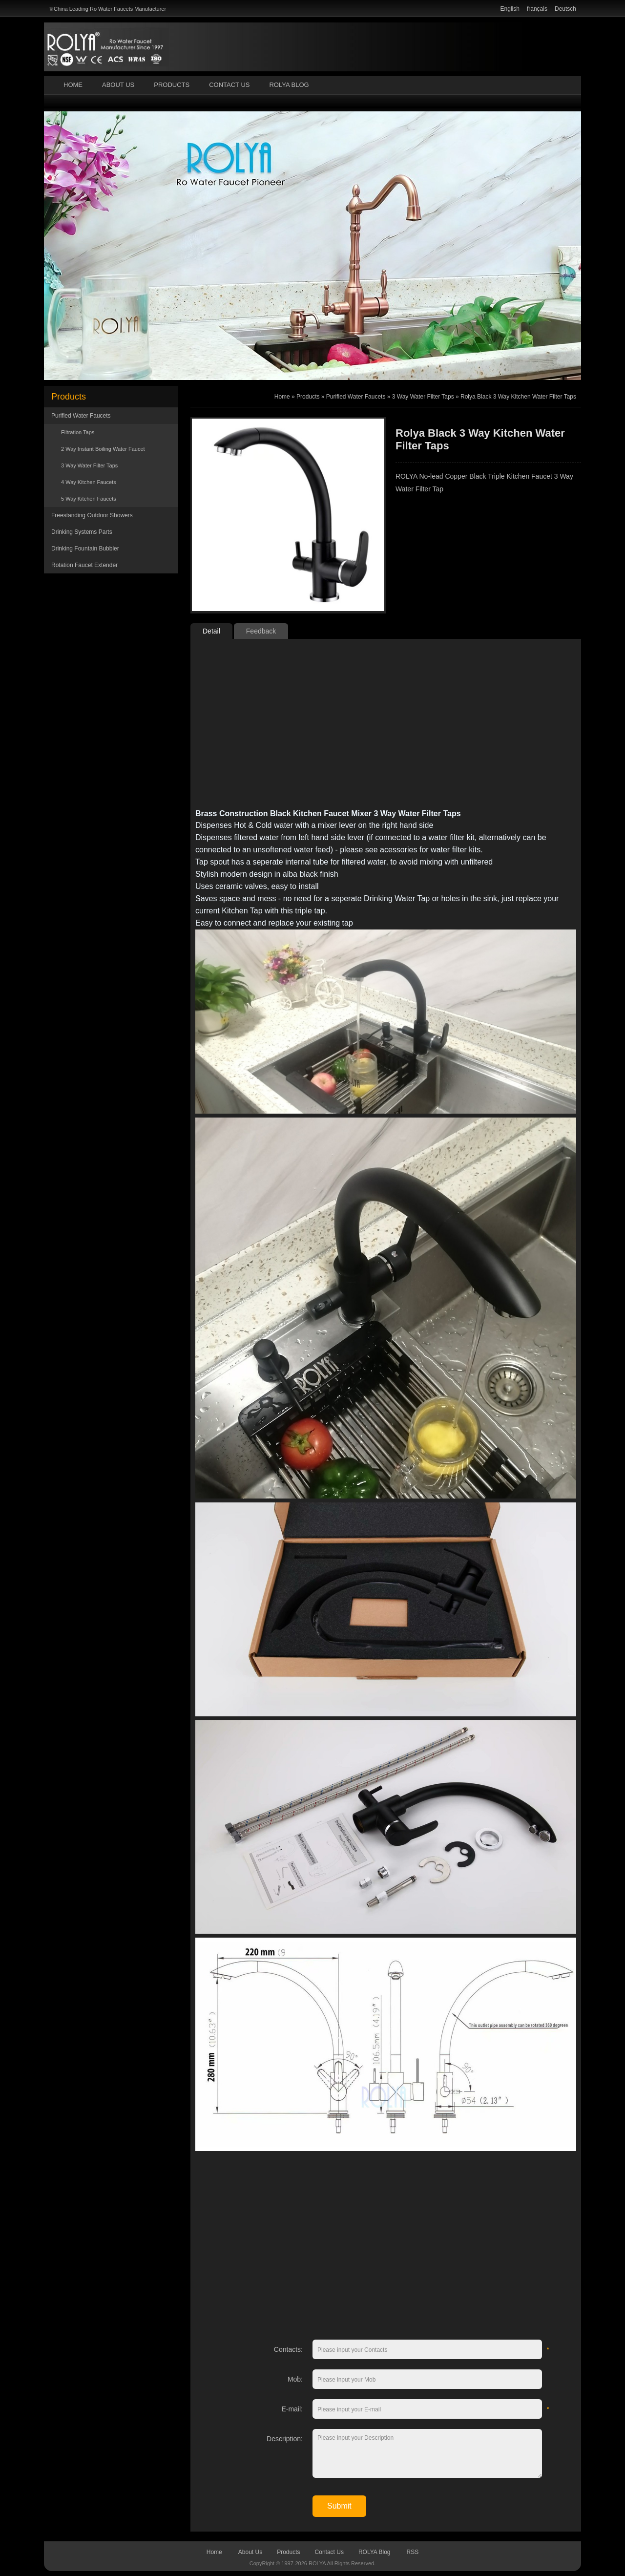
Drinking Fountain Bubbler (85, 548)
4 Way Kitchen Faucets (88, 482)
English (510, 8)
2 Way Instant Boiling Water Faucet (103, 449)
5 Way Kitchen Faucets (88, 499)
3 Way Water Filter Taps (89, 465)
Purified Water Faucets (81, 415)
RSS (413, 2552)
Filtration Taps (77, 432)
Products (171, 84)
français (537, 8)
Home (73, 84)
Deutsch (565, 8)
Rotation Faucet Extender (84, 565)
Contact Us (229, 84)
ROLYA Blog (289, 84)
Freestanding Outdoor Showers (92, 515)
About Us (118, 84)
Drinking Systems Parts (81, 531)
